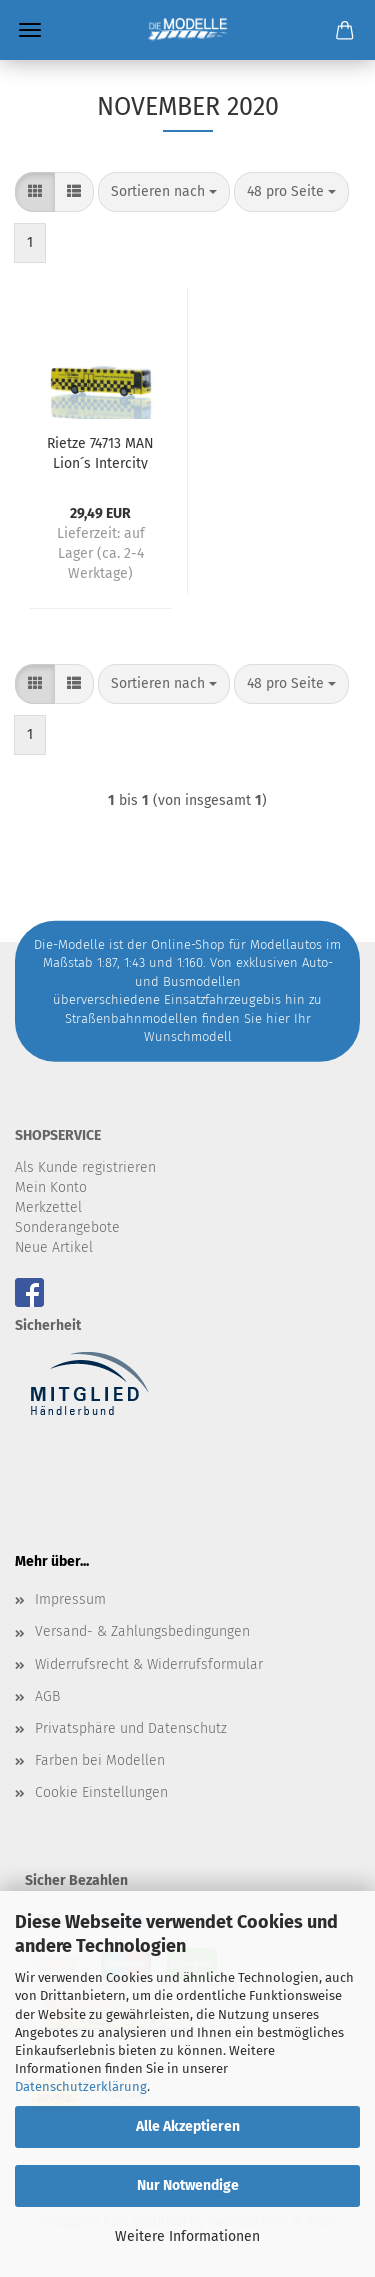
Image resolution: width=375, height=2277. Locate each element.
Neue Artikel (54, 1247)
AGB (47, 1696)
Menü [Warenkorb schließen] (30, 30)
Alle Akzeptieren (188, 2126)
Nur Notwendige (188, 2185)
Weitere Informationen (187, 2236)
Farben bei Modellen (100, 1760)
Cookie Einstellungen (101, 1792)
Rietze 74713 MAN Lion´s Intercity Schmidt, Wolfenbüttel (100, 452)
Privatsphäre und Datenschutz (131, 1728)
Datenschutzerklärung (81, 2086)
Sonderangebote (67, 1227)
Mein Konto (51, 1187)
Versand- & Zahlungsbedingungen (142, 1631)
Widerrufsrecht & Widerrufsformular (149, 1664)
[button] (35, 192)
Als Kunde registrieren (85, 1167)
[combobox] (164, 192)
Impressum (70, 1599)
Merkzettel (48, 1207)
